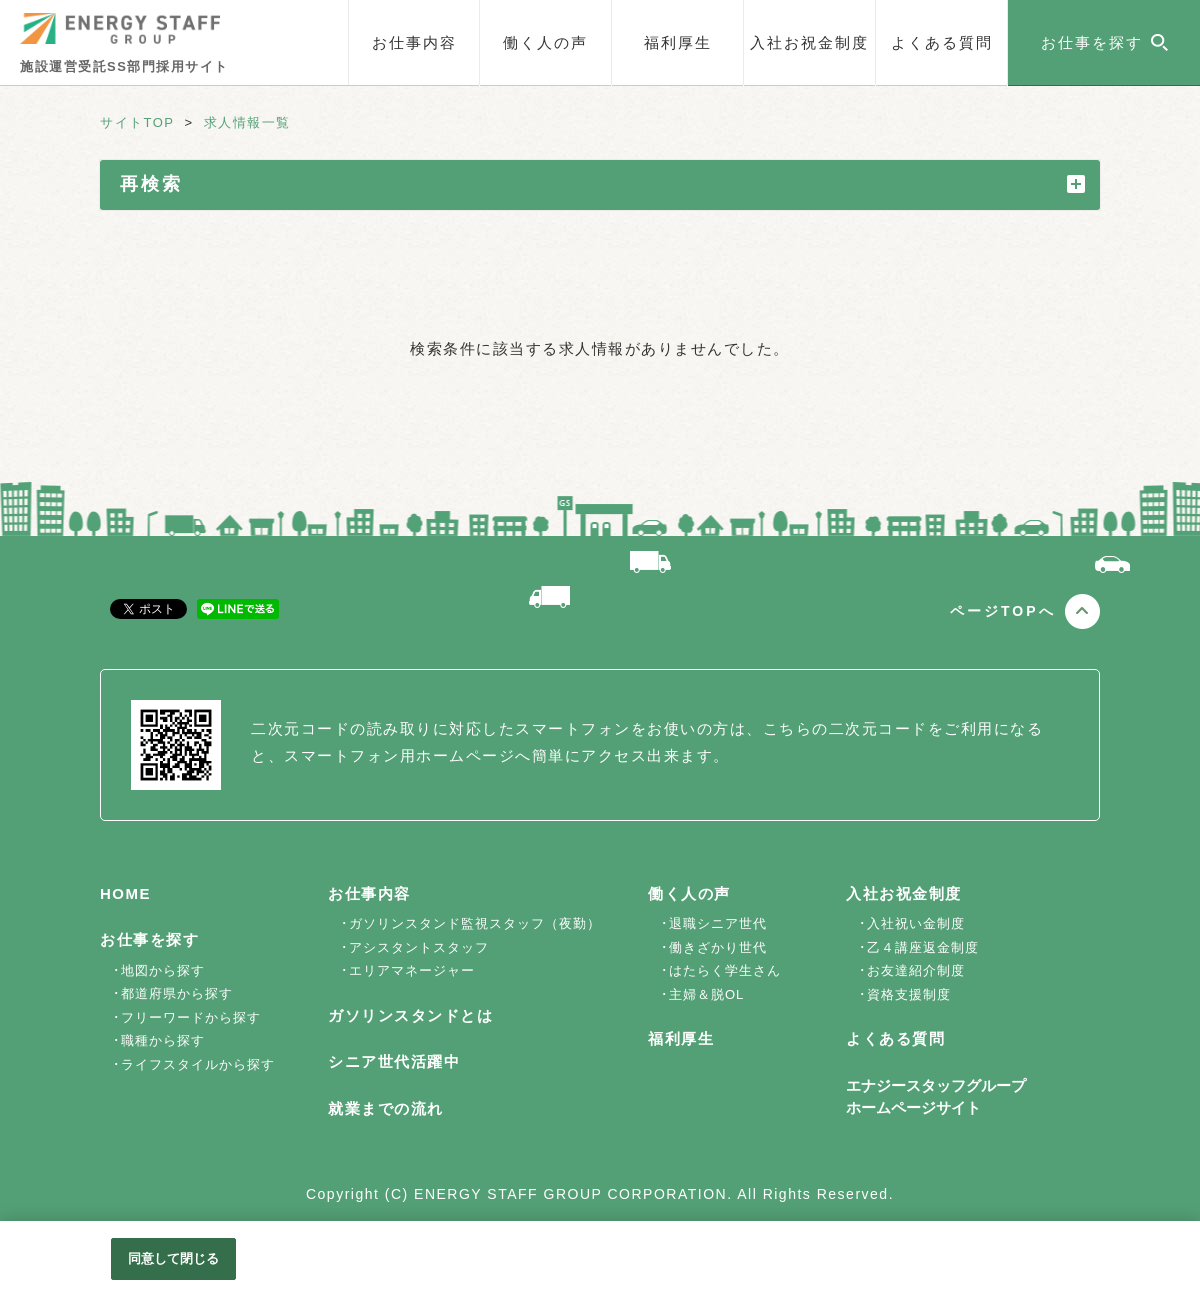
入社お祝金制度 (809, 42)
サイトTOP (137, 122)
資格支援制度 (909, 994)
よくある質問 (942, 42)
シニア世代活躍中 (394, 1061)
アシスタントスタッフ (419, 947)
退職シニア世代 (718, 923)
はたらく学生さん (725, 970)
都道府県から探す (177, 993)
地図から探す (163, 970)
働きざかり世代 (718, 947)
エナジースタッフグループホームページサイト (936, 1097)
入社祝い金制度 (916, 923)
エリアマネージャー (412, 970)
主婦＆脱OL (706, 994)
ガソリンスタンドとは (410, 1015)
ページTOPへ (1003, 611)
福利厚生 (678, 42)
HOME (125, 893)
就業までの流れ (386, 1108)
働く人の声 (545, 42)
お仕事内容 (414, 42)
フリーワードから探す (191, 1017)
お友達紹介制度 (916, 970)
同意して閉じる (174, 1258)
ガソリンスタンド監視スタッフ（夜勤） (475, 923)
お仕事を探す (149, 939)
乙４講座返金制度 (923, 947)
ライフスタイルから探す (198, 1064)
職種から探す (163, 1040)
